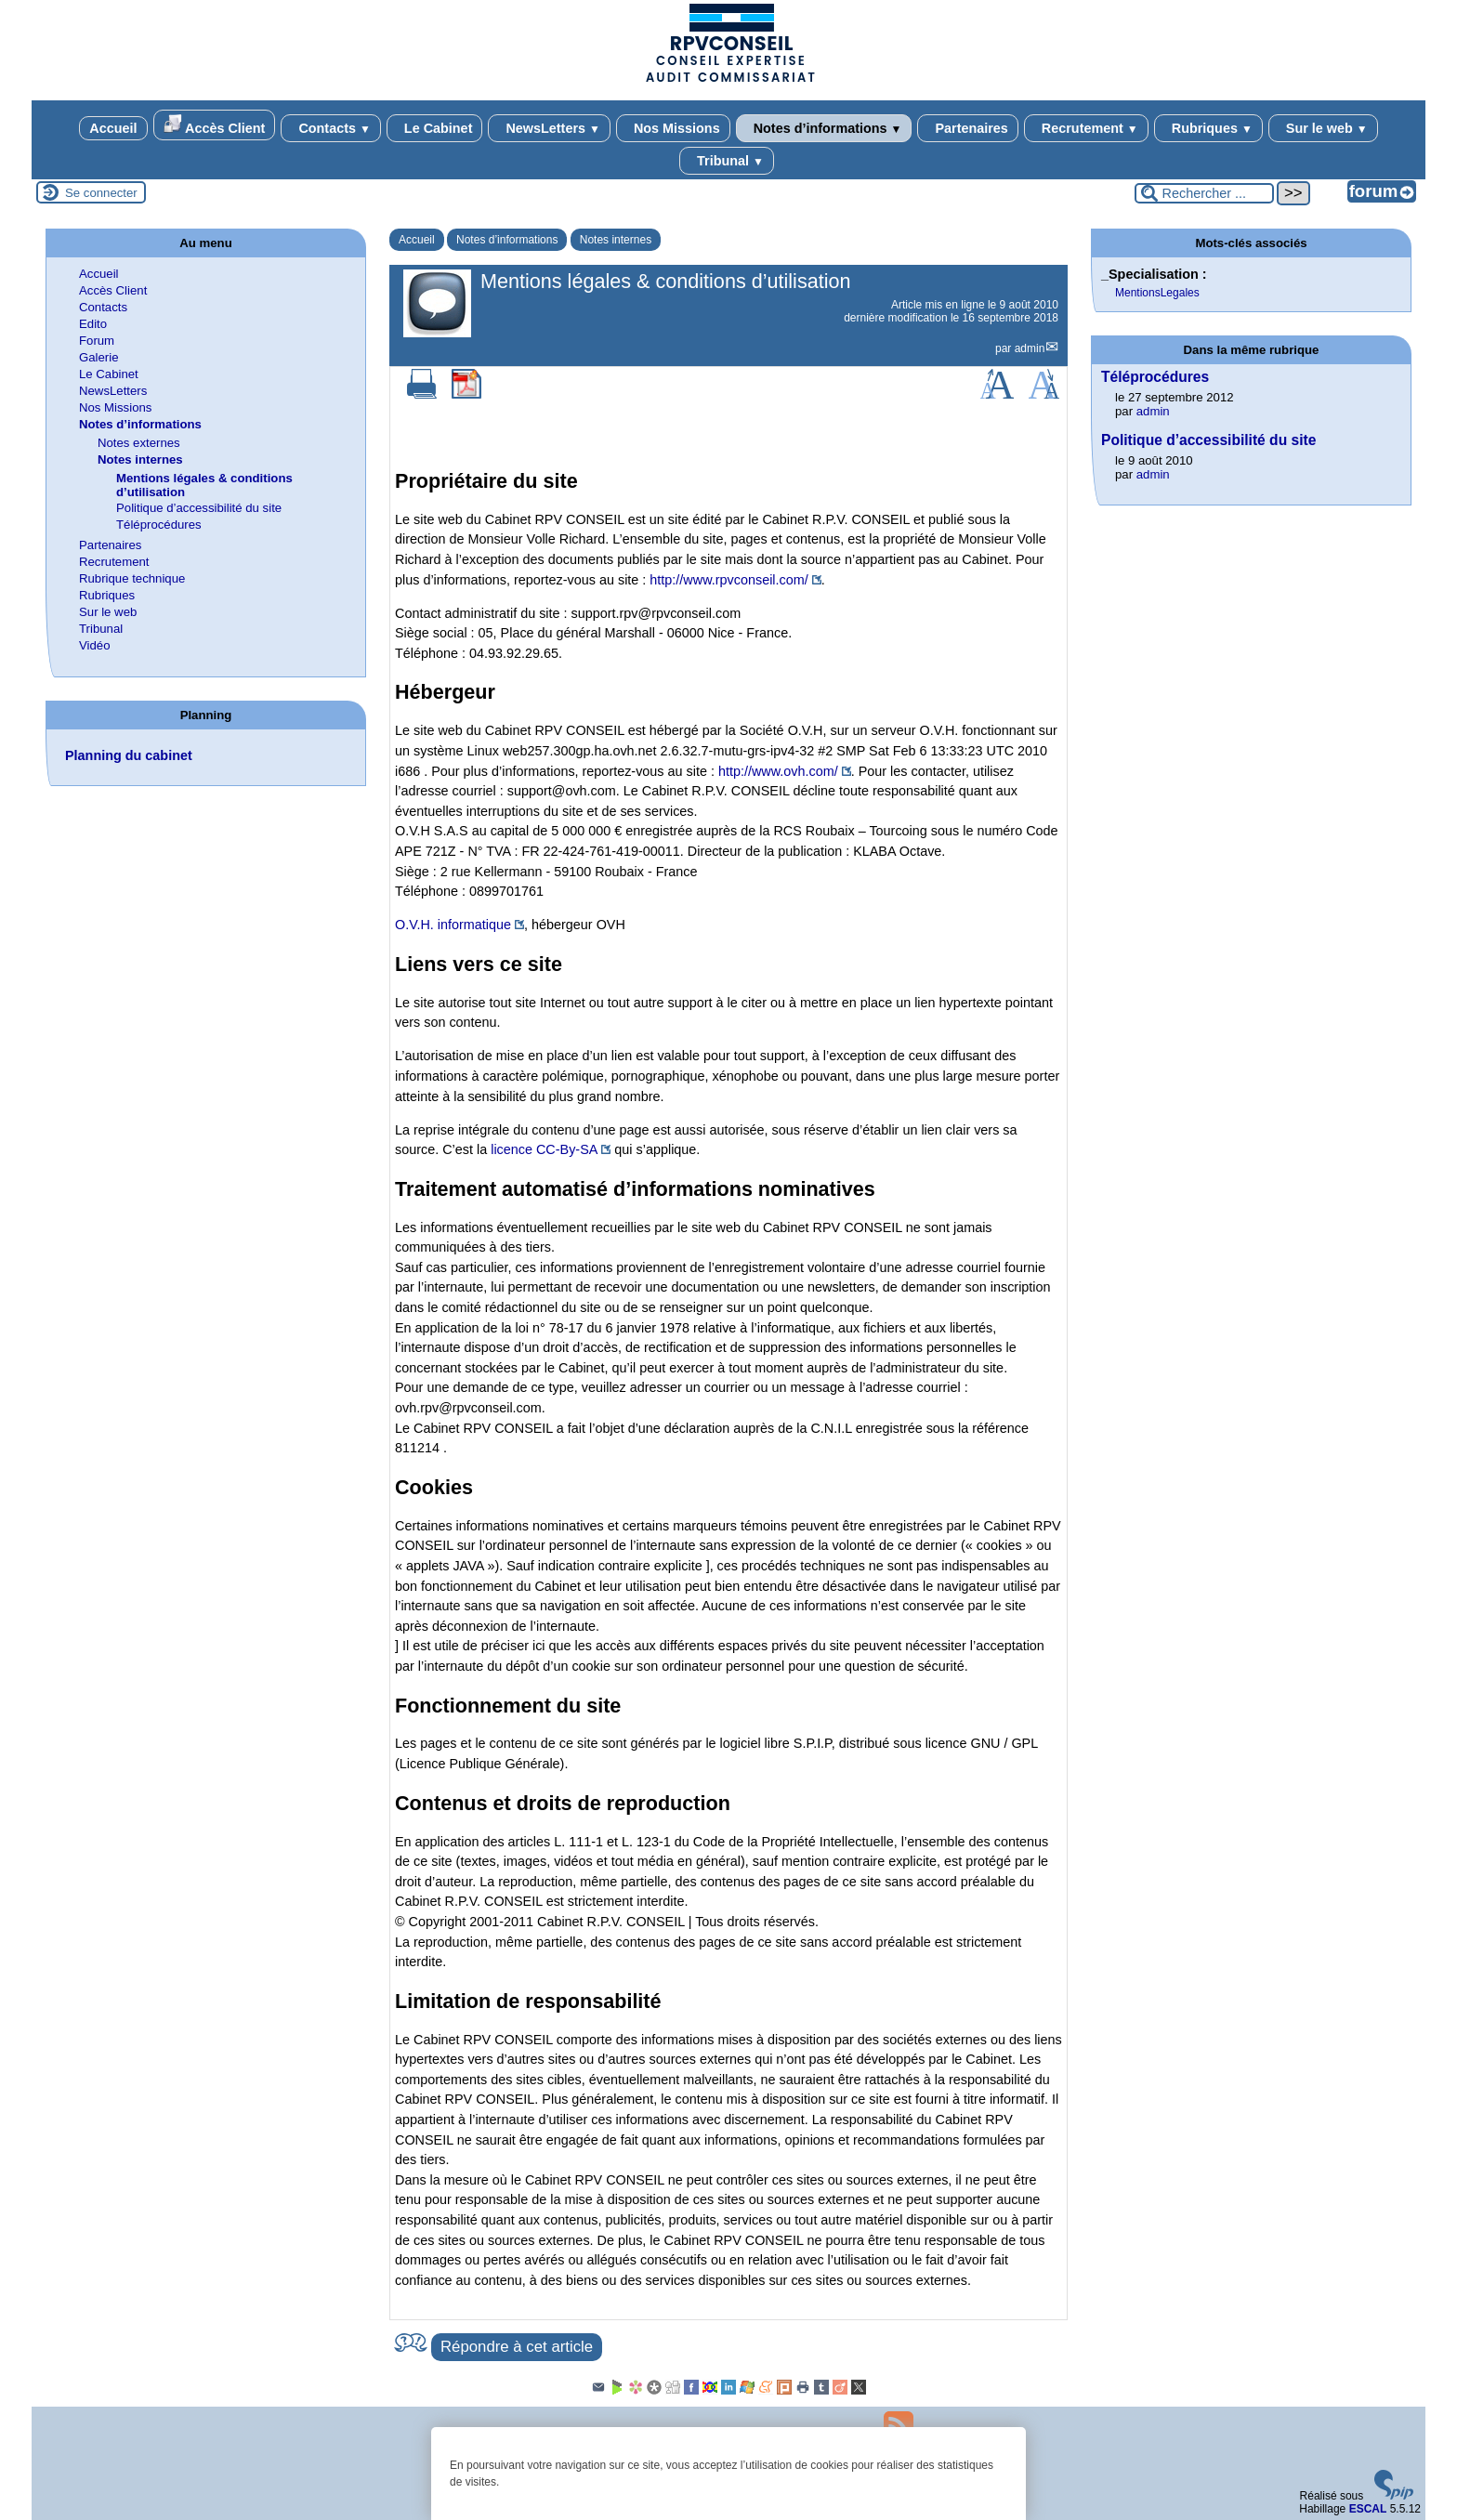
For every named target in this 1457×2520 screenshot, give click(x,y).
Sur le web (1323, 128)
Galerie (99, 357)
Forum (96, 341)
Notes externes (139, 443)
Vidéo (95, 645)
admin (1030, 348)
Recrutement (1086, 128)
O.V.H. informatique (453, 924)
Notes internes (615, 239)
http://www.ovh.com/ (778, 771)
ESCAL (1368, 2508)
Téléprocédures (159, 525)
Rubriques (1208, 128)
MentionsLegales (1157, 292)
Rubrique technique (132, 578)
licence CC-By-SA (544, 1149)
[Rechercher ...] (1204, 193)
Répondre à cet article (516, 2347)
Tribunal (726, 160)
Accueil (113, 128)
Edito (93, 324)
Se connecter (101, 193)
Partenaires (967, 128)
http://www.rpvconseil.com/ (728, 579)
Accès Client (215, 125)
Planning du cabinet (128, 755)
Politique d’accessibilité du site (199, 508)
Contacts (330, 128)
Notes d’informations (824, 128)
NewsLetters (548, 128)
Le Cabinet (435, 128)
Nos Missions (673, 128)
